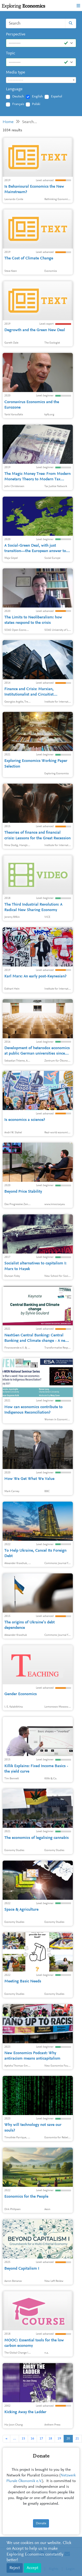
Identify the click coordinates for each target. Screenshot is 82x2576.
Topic (10, 53)
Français (18, 104)
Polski (36, 104)
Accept (32, 2568)
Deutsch (18, 96)
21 (77, 2438)
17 (41, 2438)
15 (23, 2438)
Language (14, 89)
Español (56, 96)
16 (32, 2438)
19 (59, 2438)
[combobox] (41, 80)
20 (68, 2438)
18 (50, 2438)
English (37, 96)
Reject (14, 2568)
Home (8, 122)
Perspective (15, 34)
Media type (15, 72)
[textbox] (41, 80)
